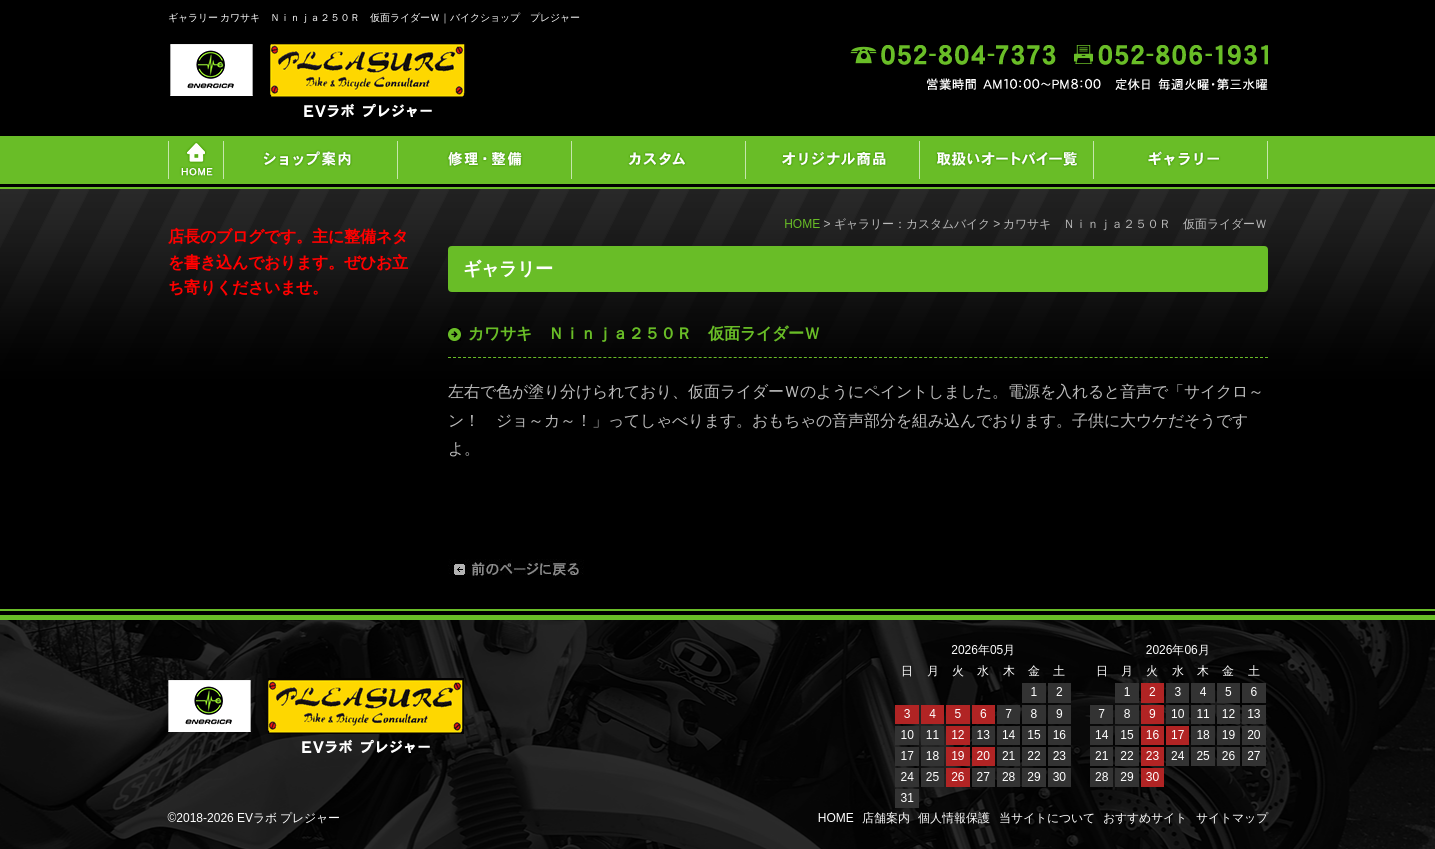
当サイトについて (1047, 818)
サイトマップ (1232, 818)
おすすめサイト (1145, 818)
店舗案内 (886, 818)
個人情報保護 (954, 818)
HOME (802, 224)
